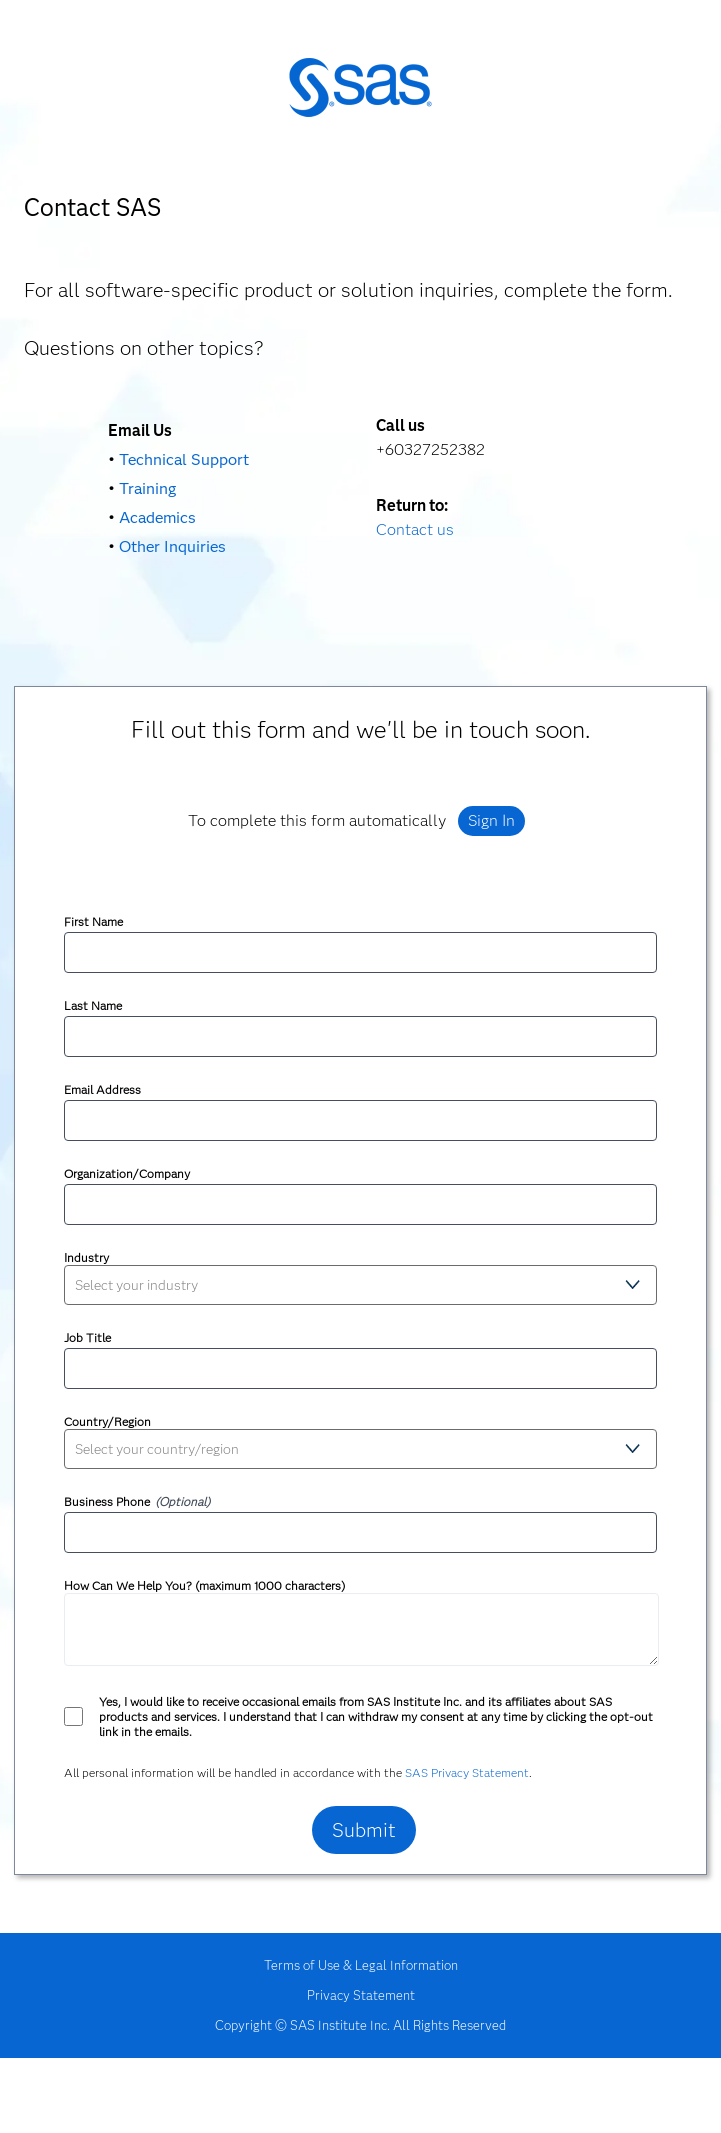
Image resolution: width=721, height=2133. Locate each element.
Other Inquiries (172, 546)
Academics (157, 517)
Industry (86, 1257)
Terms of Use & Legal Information (361, 1965)
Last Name (93, 1005)
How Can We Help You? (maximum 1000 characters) (204, 1585)
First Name (93, 921)
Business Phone (107, 1501)
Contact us (415, 529)
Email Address (102, 1089)
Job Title (87, 1337)
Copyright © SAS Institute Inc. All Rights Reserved (360, 2025)
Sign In (491, 820)
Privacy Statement (361, 1995)
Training (147, 488)
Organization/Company (127, 1173)
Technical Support (184, 459)
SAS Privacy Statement (467, 1772)
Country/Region (107, 1421)
